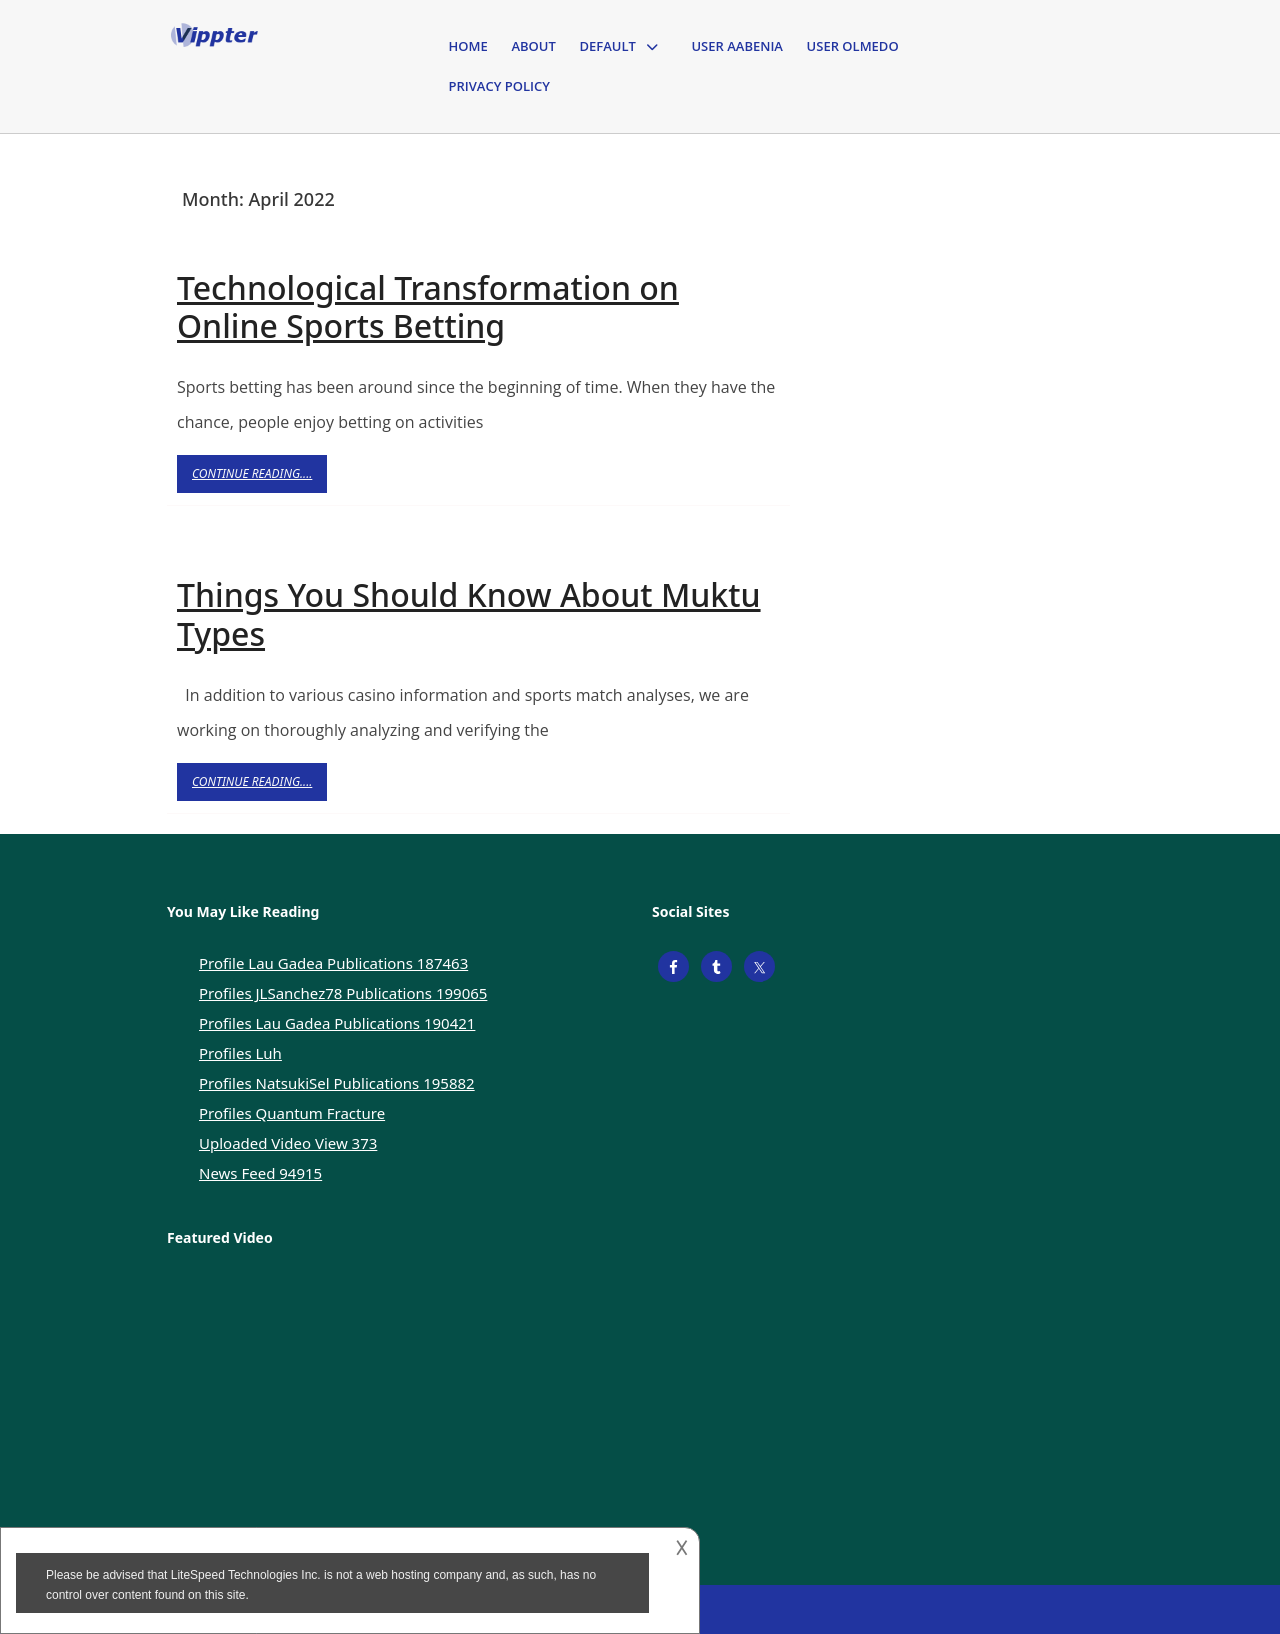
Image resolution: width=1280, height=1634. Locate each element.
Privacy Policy (499, 86)
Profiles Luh (240, 1053)
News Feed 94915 (260, 1173)
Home (468, 46)
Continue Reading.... (259, 478)
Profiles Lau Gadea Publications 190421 (337, 1023)
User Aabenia (737, 46)
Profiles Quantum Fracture (292, 1113)
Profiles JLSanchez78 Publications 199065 (343, 993)
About (533, 46)
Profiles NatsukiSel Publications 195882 (337, 1083)
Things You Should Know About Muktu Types (469, 613)
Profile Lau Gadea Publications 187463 (333, 963)
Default (607, 46)
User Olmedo (853, 46)
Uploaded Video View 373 (288, 1143)
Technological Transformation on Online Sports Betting (428, 306)
